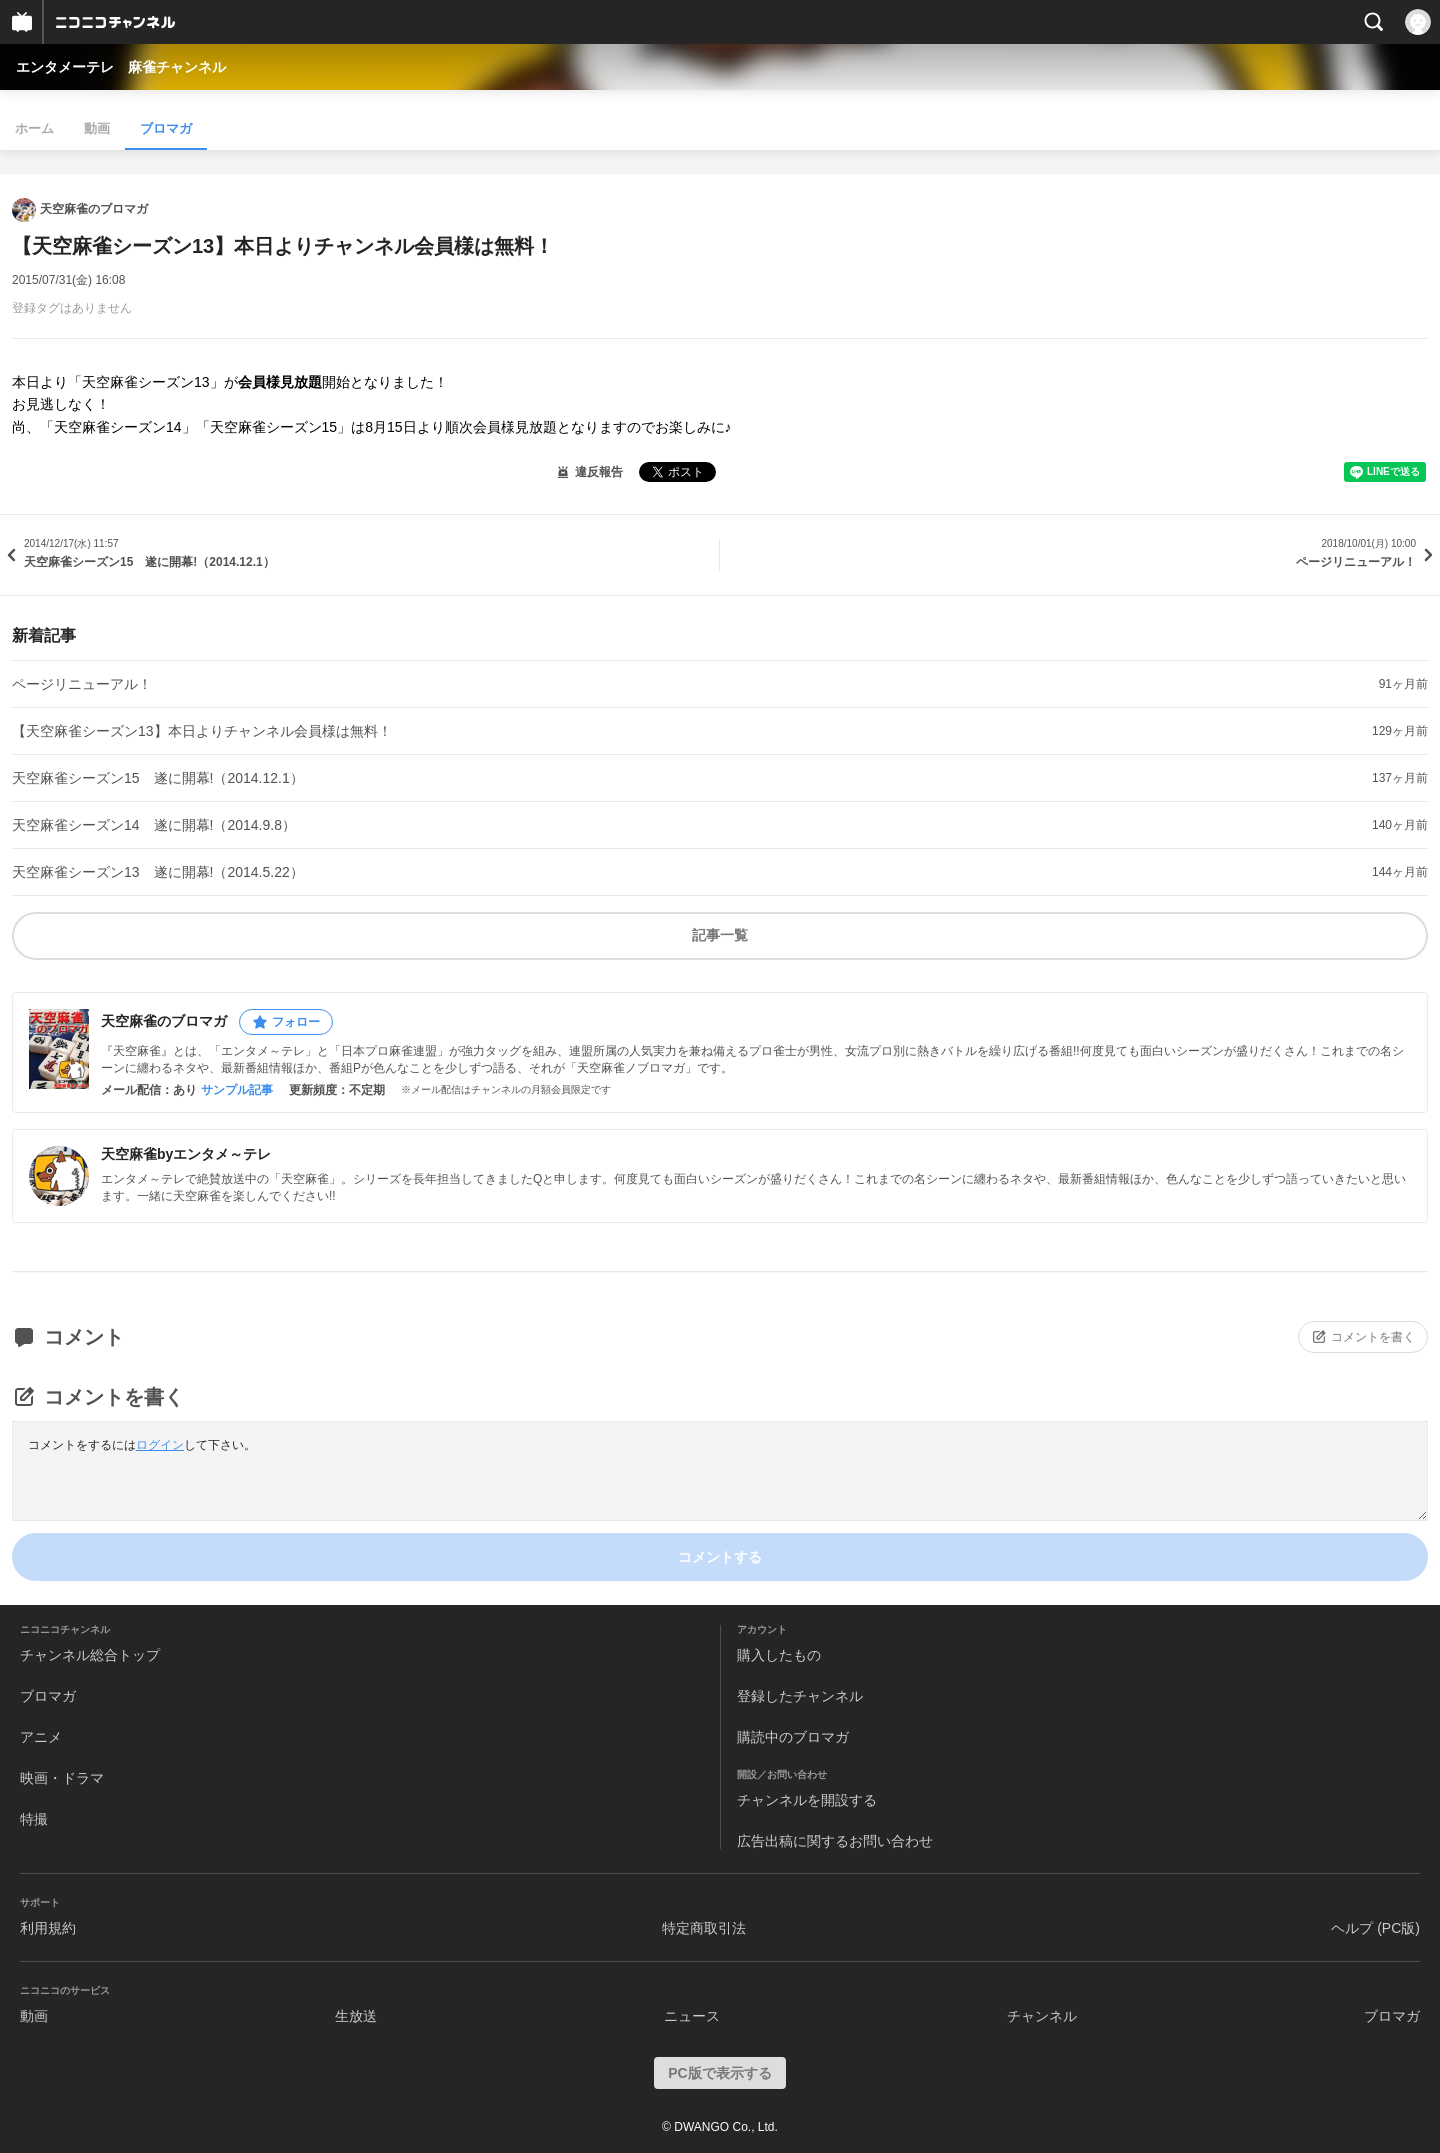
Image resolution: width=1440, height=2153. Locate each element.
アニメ (41, 1737)
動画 (97, 128)
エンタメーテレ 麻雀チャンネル (121, 67)
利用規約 (48, 1928)
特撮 (34, 1819)
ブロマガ (166, 128)
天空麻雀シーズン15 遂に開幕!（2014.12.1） (158, 778)
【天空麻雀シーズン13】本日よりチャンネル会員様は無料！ (202, 731)
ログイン (160, 1445)
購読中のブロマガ (793, 1737)
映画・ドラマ (62, 1778)
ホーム (34, 128)
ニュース (692, 2016)
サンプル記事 (237, 1090)
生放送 (356, 2016)
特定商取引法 (704, 1928)
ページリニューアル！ (82, 684)
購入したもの (779, 1655)
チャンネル (1042, 2016)
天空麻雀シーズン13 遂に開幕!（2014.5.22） (158, 872)
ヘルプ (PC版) (1375, 1928)
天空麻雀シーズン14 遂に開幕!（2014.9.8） (154, 825)
